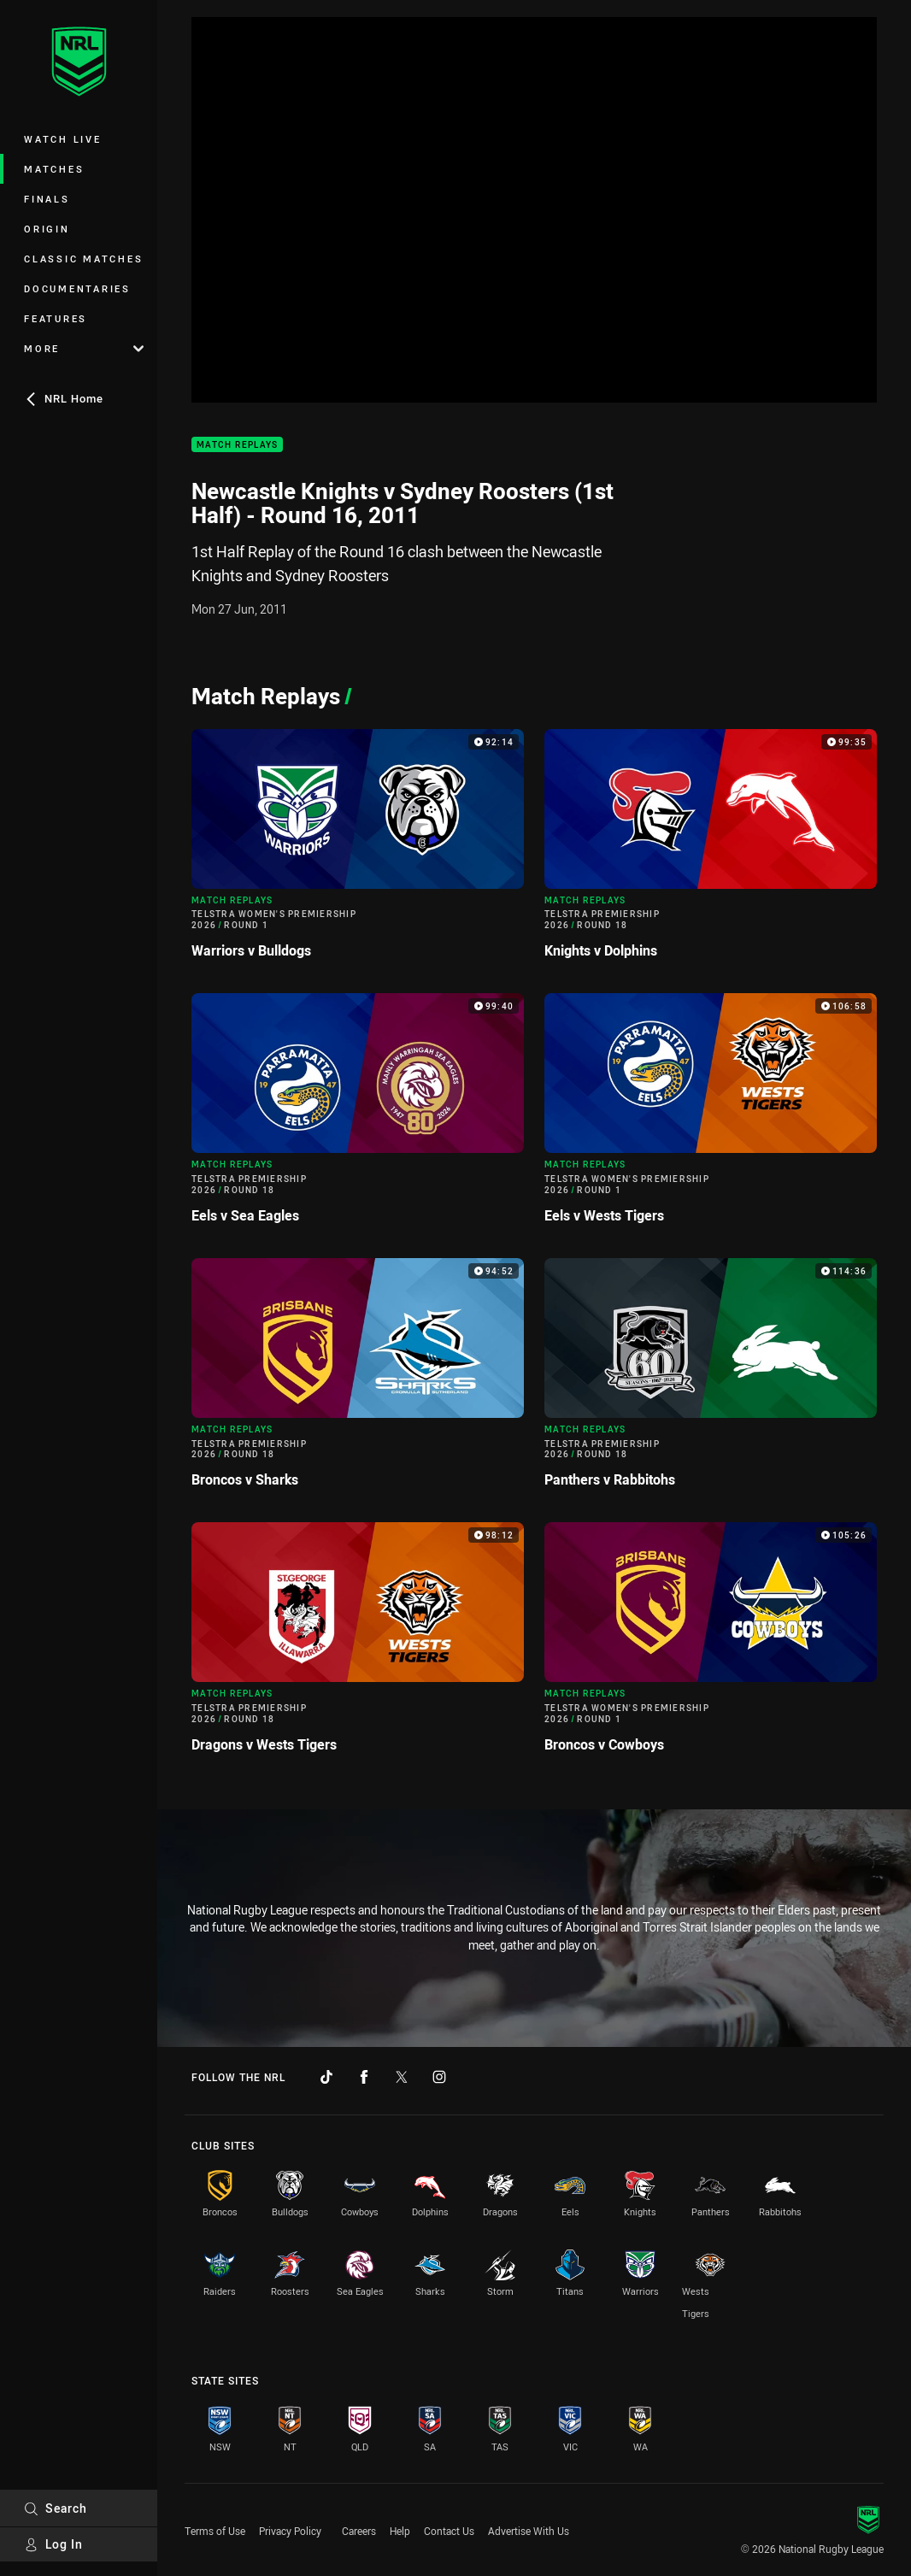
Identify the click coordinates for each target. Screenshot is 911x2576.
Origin (47, 228)
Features (55, 318)
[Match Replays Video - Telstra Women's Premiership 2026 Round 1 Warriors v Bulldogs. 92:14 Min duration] (357, 851)
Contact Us (449, 2531)
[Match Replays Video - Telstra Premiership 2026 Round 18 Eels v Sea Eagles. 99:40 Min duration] (357, 1115)
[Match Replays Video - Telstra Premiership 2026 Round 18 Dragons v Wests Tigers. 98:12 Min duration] (357, 1644)
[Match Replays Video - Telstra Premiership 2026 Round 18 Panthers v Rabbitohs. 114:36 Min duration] (710, 1380)
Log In (53, 2544)
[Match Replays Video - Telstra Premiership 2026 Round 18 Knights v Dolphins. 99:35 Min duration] (710, 851)
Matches (54, 168)
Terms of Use (215, 2531)
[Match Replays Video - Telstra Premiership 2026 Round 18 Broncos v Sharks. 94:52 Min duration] (357, 1380)
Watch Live (63, 138)
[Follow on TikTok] (326, 2076)
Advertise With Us (528, 2531)
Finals (47, 198)
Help (400, 2531)
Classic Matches (83, 258)
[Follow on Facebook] (364, 2076)
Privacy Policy (290, 2531)
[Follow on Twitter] (401, 2076)
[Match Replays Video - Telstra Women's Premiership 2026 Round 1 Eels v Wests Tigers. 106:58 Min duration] (710, 1115)
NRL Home (63, 398)
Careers (359, 2531)
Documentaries (77, 288)
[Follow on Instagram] (439, 2076)
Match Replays (237, 444)
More (84, 348)
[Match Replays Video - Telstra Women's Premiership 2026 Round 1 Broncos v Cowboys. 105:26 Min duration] (710, 1644)
